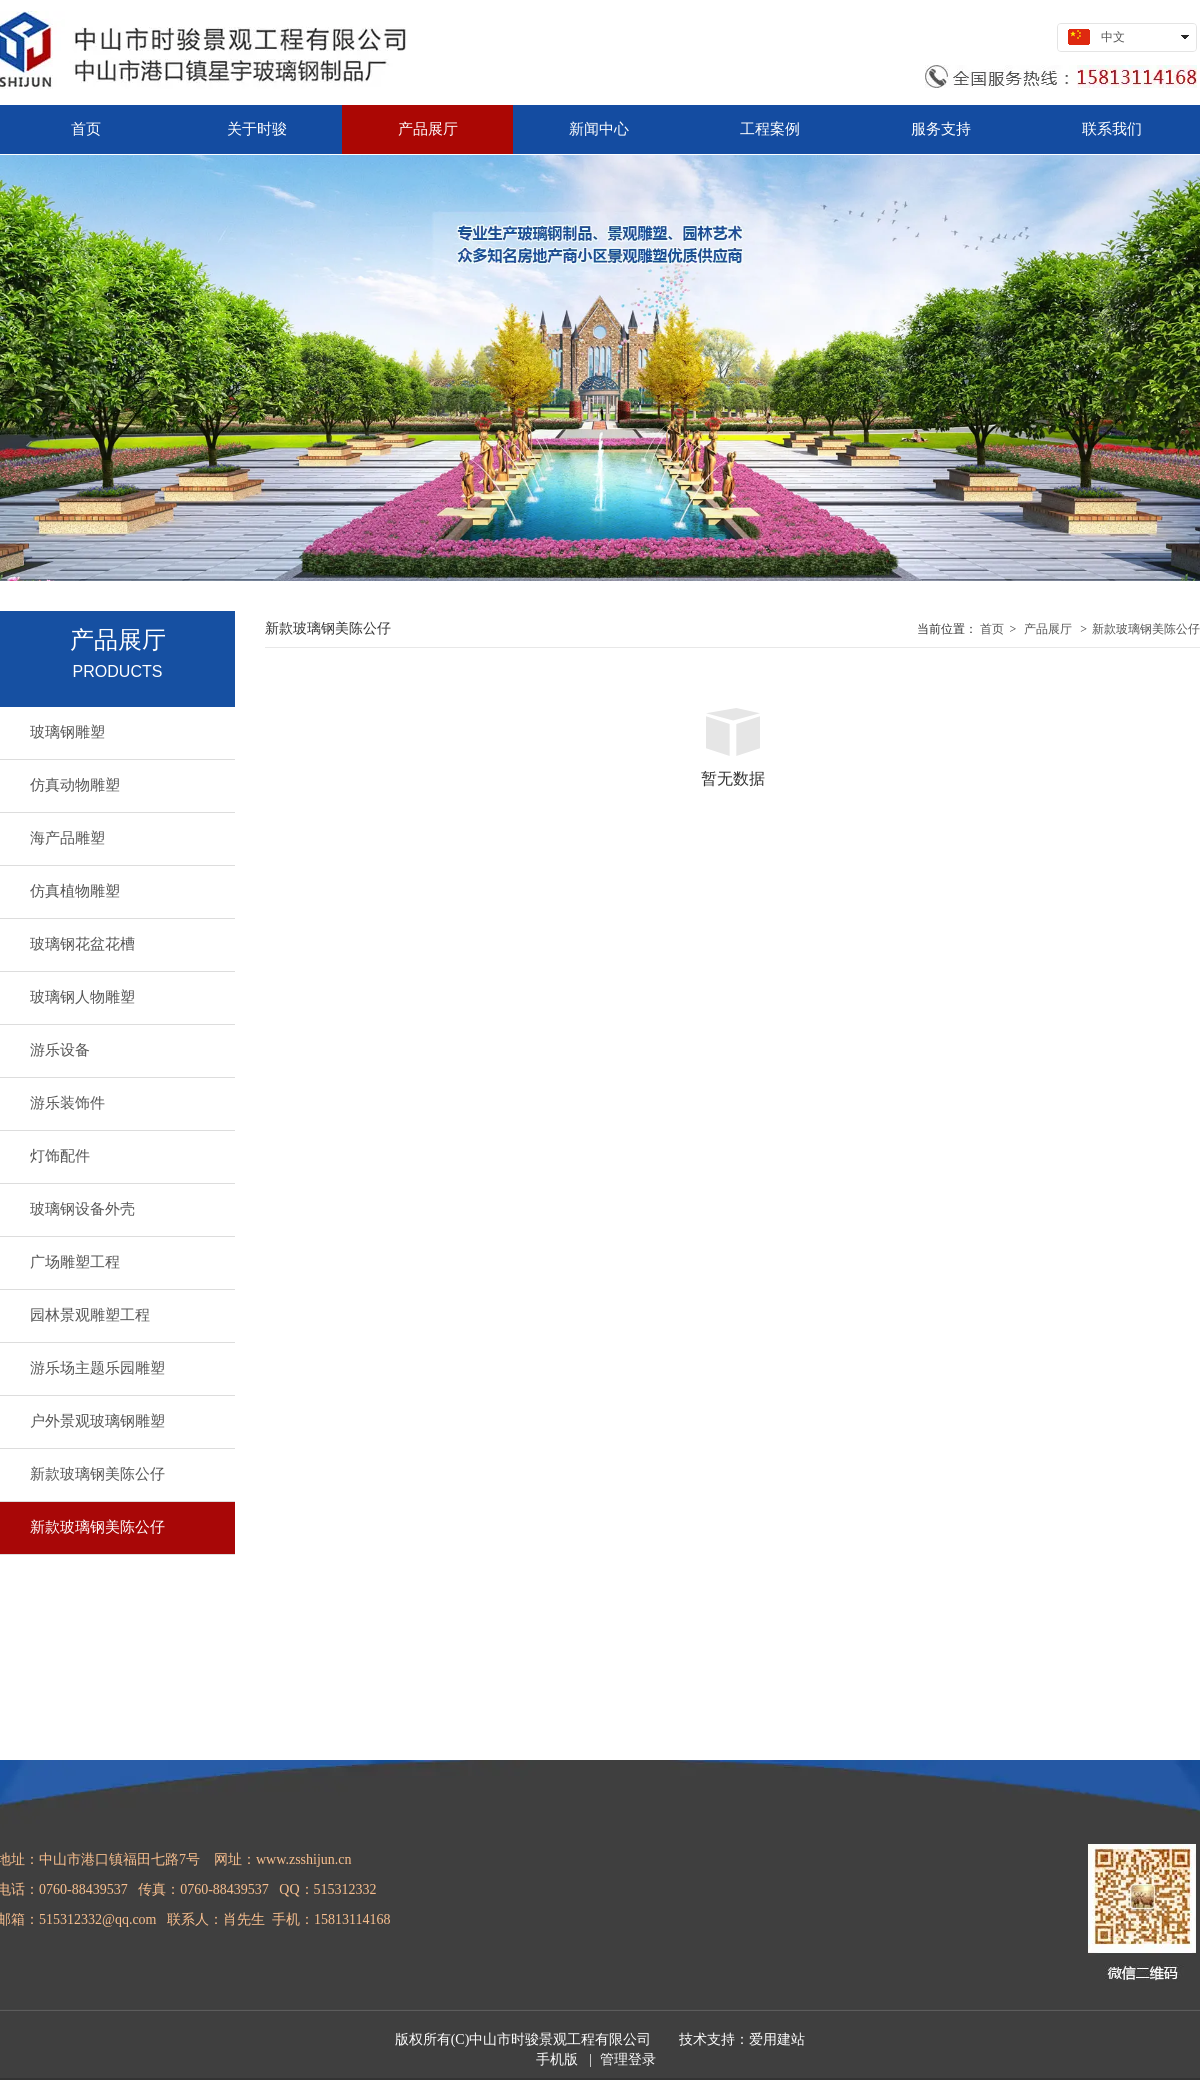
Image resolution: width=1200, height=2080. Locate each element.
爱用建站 (777, 2039)
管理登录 (628, 2059)
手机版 (557, 2059)
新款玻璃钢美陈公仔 (1146, 629)
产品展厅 (1048, 629)
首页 (992, 629)
